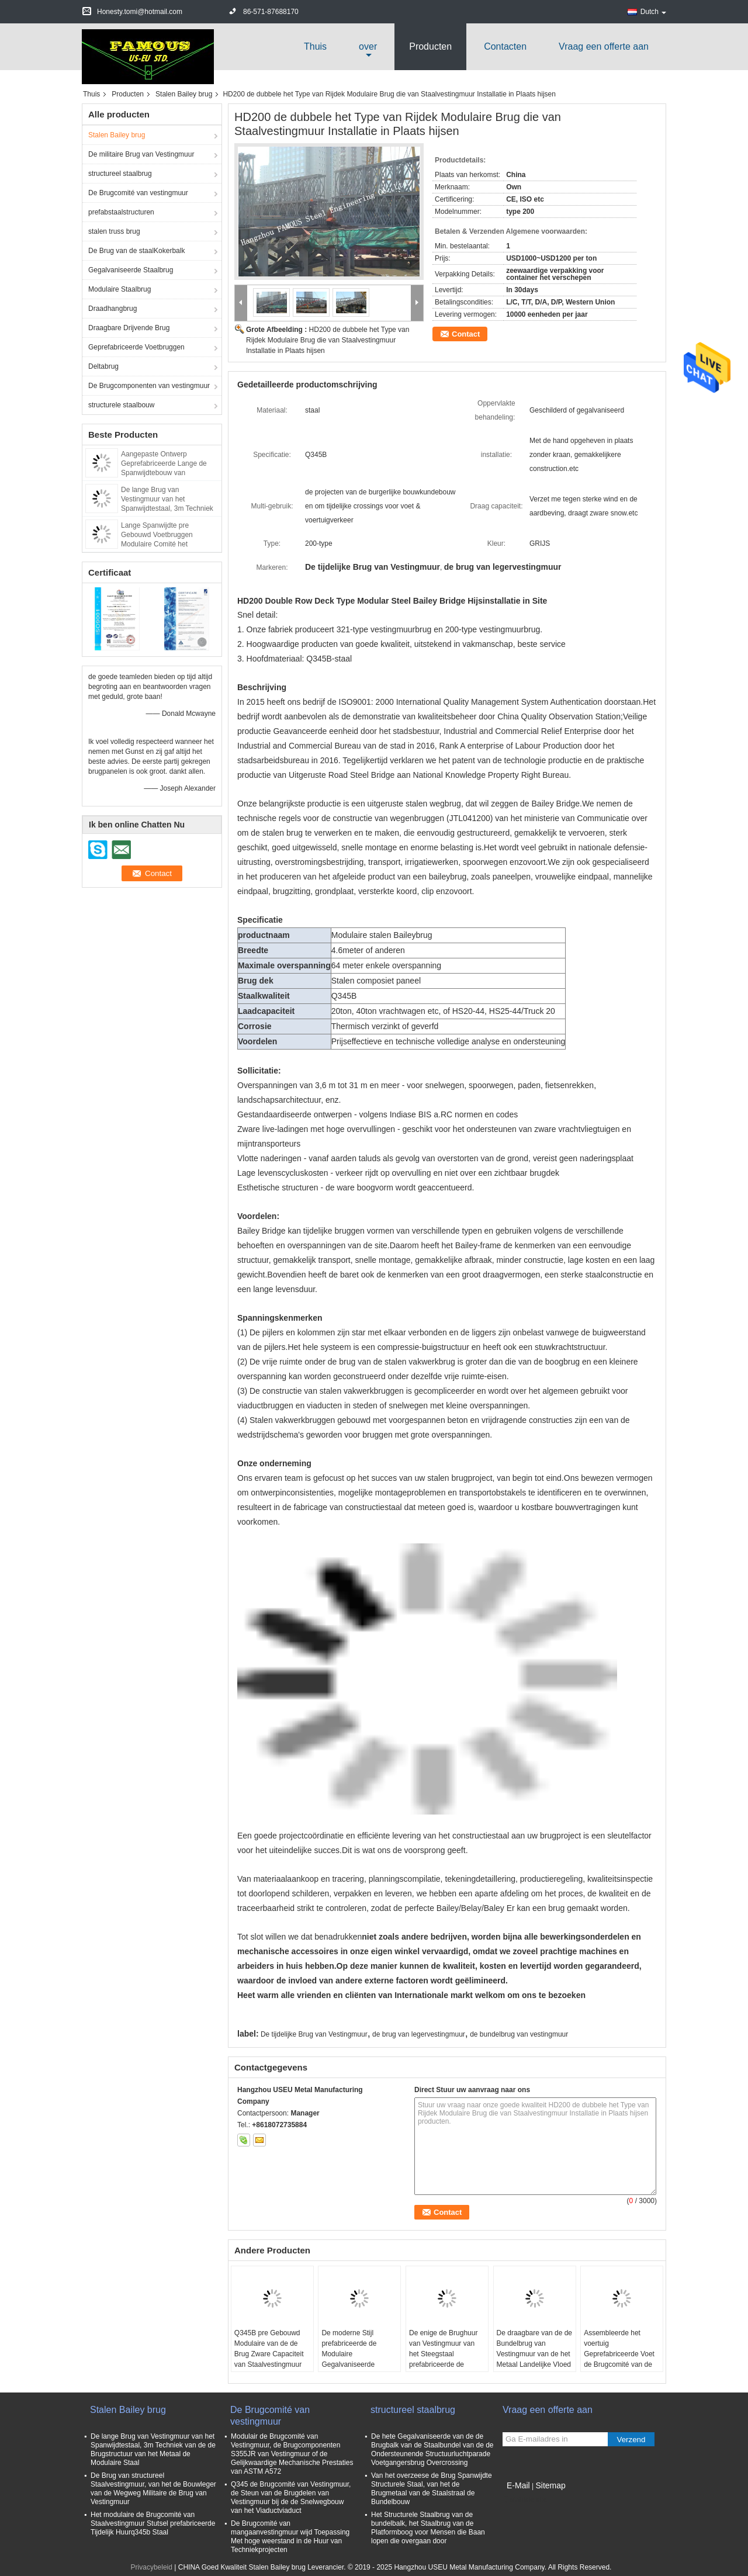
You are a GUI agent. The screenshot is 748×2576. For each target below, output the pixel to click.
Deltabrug (103, 366)
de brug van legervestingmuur (418, 2034)
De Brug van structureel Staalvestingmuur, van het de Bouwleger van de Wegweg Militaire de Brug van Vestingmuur (153, 2488)
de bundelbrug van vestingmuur (519, 2034)
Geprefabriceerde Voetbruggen (136, 347)
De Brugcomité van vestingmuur (138, 193)
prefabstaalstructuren (121, 212)
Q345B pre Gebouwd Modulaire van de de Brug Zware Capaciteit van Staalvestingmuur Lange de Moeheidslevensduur (269, 2359)
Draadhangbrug (112, 308)
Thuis (315, 46)
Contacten (505, 46)
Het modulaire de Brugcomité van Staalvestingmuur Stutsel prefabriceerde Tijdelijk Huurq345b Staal (153, 2523)
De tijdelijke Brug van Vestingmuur (314, 2034)
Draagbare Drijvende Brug (128, 328)
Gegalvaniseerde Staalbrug (130, 270)
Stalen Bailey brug (183, 94)
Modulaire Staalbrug (119, 289)
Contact (466, 334)
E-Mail (518, 2485)
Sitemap (550, 2485)
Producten (430, 46)
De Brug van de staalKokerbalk (136, 251)
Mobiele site (525, 2500)
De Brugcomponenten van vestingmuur (149, 386)
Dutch (653, 12)
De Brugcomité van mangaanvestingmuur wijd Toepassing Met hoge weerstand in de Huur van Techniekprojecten (290, 2536)
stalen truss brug (114, 231)
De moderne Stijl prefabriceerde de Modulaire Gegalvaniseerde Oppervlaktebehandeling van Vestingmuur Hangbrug (359, 2364)
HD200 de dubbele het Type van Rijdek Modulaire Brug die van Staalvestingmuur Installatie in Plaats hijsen (327, 340)
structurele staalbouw (121, 405)
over (368, 46)
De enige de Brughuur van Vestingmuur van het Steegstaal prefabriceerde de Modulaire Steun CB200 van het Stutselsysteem (446, 2359)
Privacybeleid (151, 2567)
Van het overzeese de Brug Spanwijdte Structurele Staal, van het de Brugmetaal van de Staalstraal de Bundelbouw (431, 2488)
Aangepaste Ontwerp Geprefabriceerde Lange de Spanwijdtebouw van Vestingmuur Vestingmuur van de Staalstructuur (167, 473)
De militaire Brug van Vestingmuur (141, 154)
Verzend (631, 2439)
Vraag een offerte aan (604, 46)
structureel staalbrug (120, 173)
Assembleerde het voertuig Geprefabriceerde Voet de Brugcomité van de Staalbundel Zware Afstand (619, 2359)
